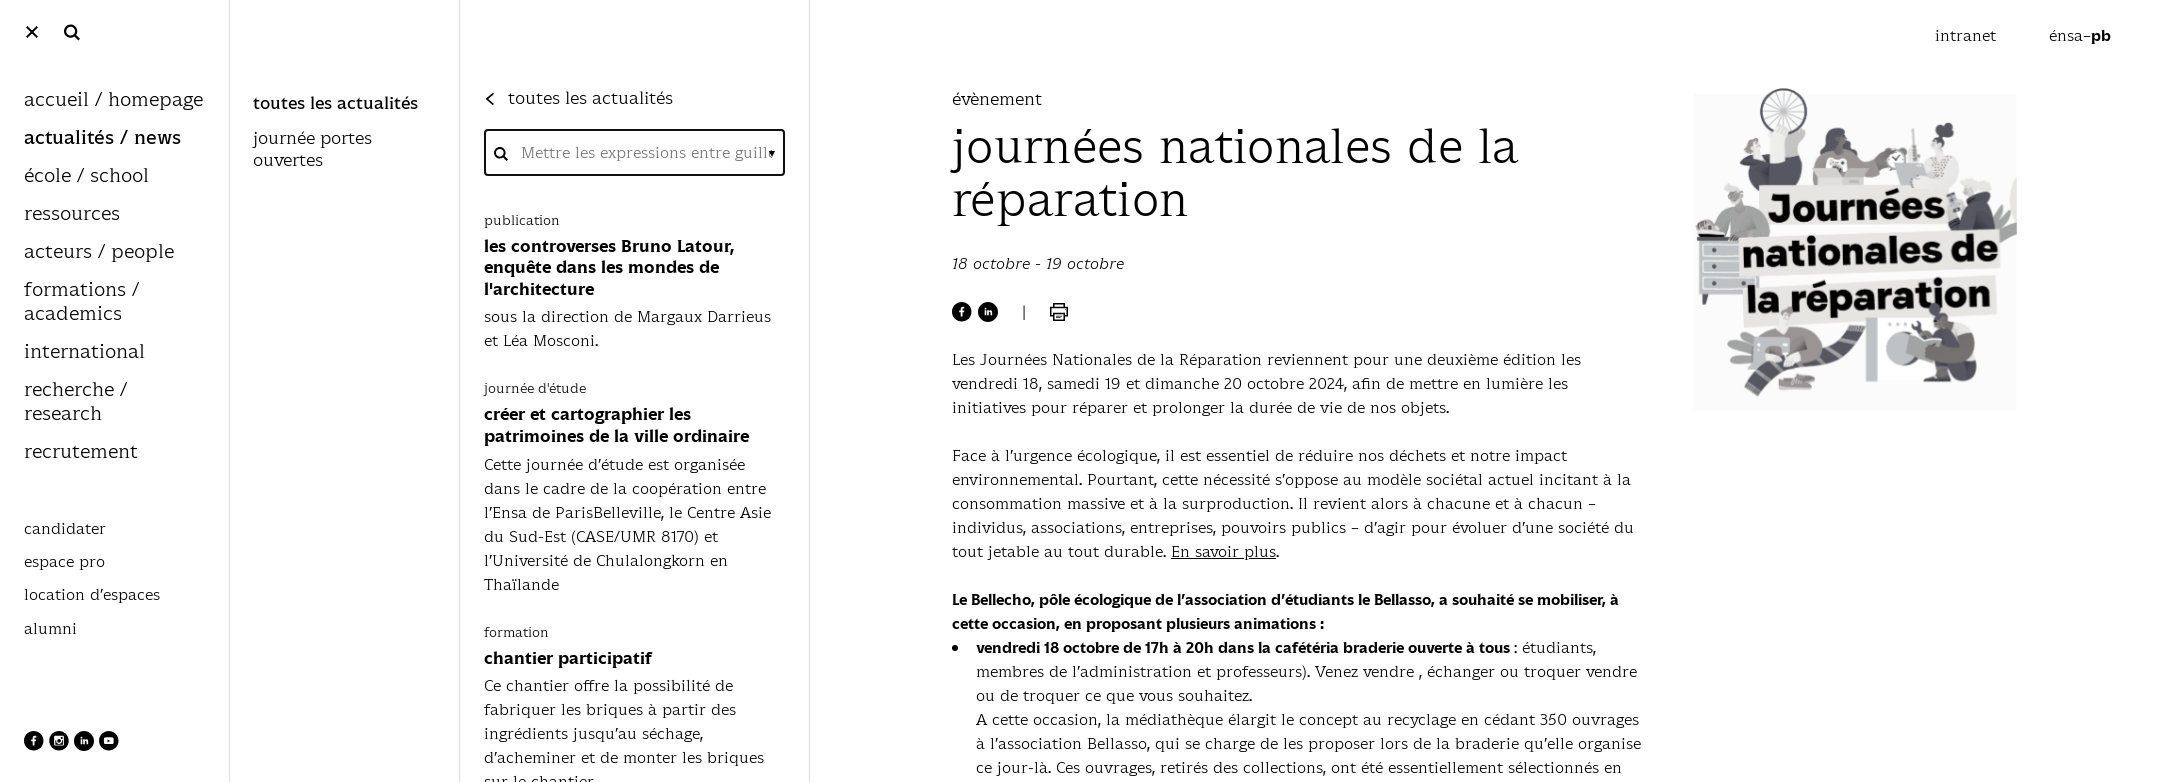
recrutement (81, 452)
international (84, 352)
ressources (72, 214)
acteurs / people (99, 252)
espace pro (64, 562)
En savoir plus (1223, 551)
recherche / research (75, 402)
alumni (50, 629)
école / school (86, 176)
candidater (65, 529)
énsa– (2080, 35)
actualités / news (102, 138)
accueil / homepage (113, 100)
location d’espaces (92, 595)
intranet (1968, 35)
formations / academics (81, 302)
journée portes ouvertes (312, 150)
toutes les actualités (335, 104)
